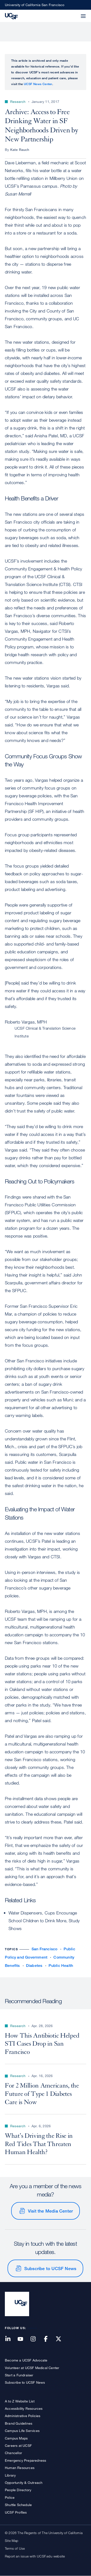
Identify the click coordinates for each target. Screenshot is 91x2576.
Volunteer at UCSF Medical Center (32, 2368)
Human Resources (19, 2468)
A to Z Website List (19, 2401)
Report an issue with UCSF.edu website (35, 2556)
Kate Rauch (19, 149)
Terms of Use (15, 2548)
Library (10, 2475)
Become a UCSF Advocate (26, 2360)
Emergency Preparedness (25, 2460)
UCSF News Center (38, 84)
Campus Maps (16, 2438)
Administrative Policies (23, 2416)
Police (10, 2497)
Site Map (11, 2540)
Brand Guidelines (18, 2423)
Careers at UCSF (18, 2445)
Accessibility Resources (24, 2408)
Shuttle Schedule (18, 2505)
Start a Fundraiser (19, 2375)
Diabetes (34, 1965)
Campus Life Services (22, 2431)
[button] (71, 13)
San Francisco (45, 1949)
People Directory (18, 2490)
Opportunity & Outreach (23, 2482)
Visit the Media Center (50, 2211)
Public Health (61, 1965)
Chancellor (13, 2453)
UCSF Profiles (16, 2512)
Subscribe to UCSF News (50, 2268)
